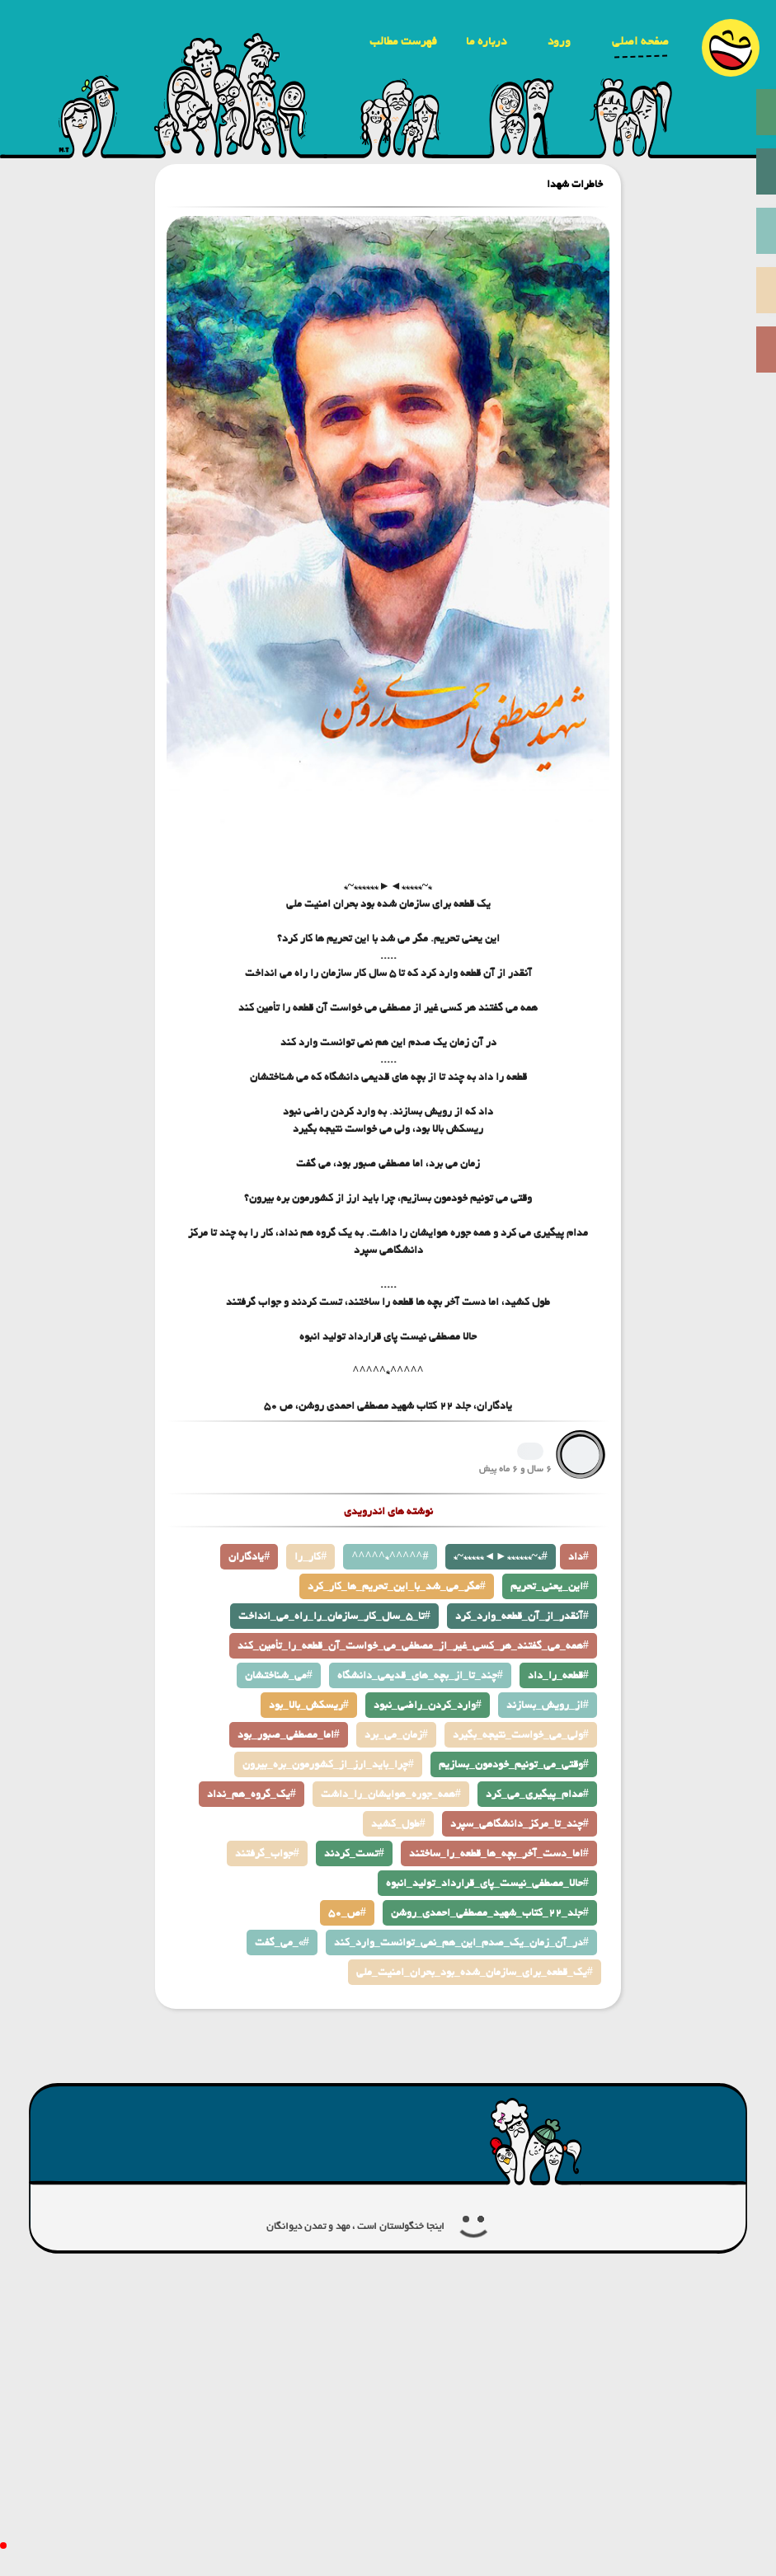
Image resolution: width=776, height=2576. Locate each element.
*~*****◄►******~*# (501, 1556)
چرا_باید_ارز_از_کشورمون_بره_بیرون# (328, 1764)
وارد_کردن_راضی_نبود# (428, 1705)
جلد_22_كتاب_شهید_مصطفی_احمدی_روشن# (490, 1912)
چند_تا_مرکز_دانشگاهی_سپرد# (519, 1823)
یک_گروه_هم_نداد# (251, 1794)
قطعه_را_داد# (558, 1675)
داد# (578, 1556)
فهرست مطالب (403, 41)
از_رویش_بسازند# (547, 1705)
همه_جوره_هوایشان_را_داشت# (391, 1794)
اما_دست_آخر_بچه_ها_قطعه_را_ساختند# (499, 1853)
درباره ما (486, 41)
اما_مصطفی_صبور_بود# (289, 1734)
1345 (530, 1451)
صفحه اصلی (640, 41)
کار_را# (310, 1556)
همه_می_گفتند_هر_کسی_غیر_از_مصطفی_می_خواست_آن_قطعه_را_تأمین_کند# (413, 1645)
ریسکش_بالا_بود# (309, 1705)
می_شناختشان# (279, 1675)
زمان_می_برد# (396, 1734)
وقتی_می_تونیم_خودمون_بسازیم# (514, 1764)
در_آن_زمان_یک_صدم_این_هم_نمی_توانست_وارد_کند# (461, 1942)
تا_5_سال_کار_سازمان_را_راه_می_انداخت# (334, 1616)
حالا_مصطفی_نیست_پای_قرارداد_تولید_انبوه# (487, 1883)
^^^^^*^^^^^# (389, 1556)
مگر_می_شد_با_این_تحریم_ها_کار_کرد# (397, 1586)
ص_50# (347, 1912)
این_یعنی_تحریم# (549, 1586)
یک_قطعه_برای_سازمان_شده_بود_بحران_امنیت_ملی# (474, 1972)
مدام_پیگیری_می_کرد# (537, 1794)
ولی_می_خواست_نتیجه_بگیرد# (521, 1734)
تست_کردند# (354, 1853)
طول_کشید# (398, 1823)
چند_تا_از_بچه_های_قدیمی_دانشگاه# (420, 1675)
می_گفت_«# (282, 1942)
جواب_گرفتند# (267, 1853)
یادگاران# (249, 1556)
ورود (559, 41)
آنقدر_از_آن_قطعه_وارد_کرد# (522, 1616)
